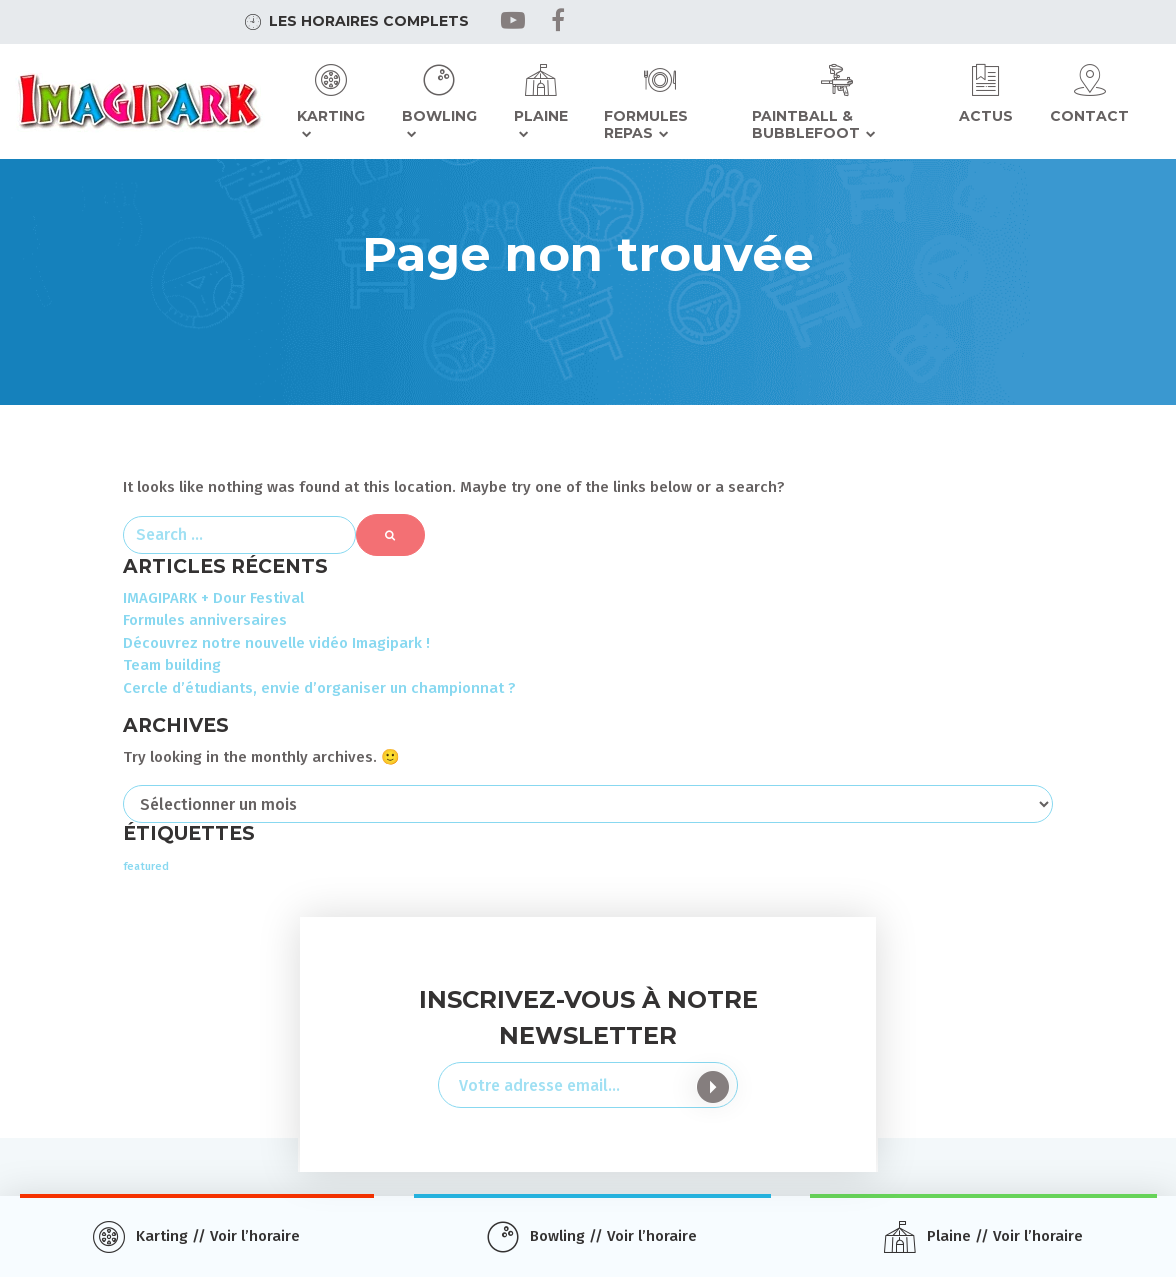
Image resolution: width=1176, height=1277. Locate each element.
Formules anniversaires (205, 620)
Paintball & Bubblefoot (806, 125)
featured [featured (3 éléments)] (146, 866)
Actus (986, 116)
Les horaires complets (369, 21)
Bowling (439, 116)
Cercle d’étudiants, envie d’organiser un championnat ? (319, 688)
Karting (331, 116)
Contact (1089, 116)
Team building (172, 665)
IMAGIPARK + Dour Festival (213, 598)
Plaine (541, 116)
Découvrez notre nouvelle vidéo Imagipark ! (276, 643)
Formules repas (646, 125)
